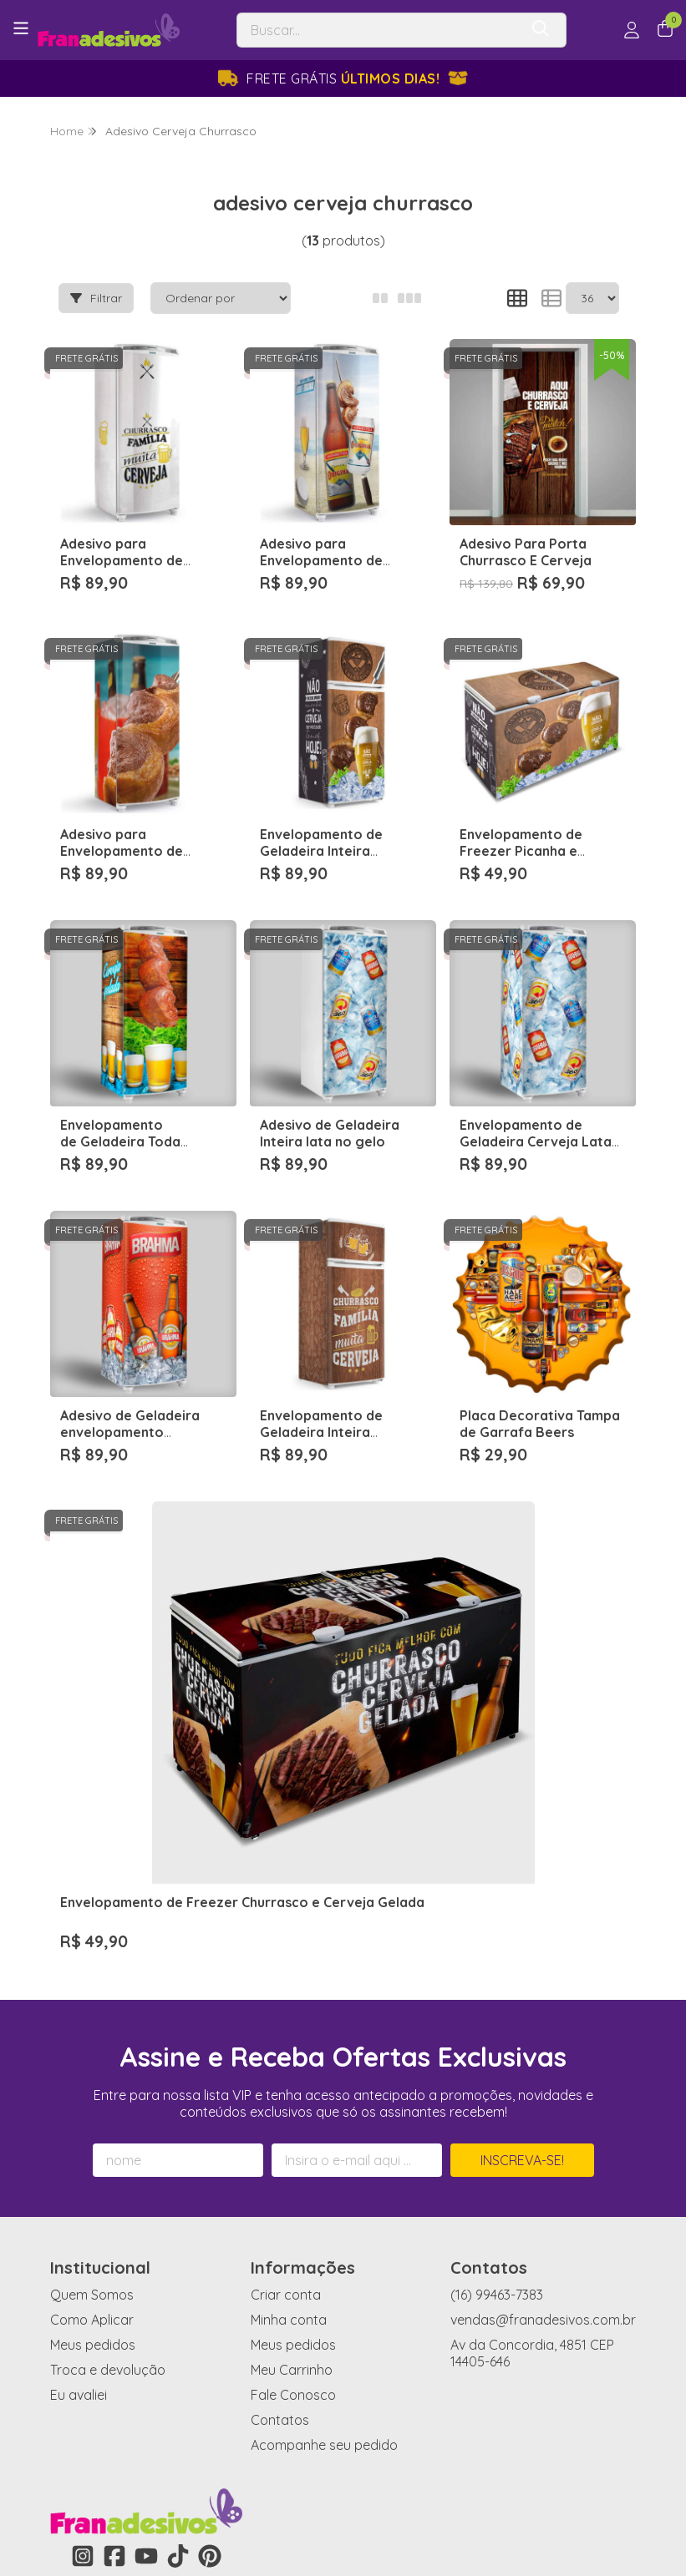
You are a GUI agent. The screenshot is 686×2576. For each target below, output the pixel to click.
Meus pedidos (92, 2126)
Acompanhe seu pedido (324, 2226)
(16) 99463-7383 (496, 2075)
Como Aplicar (92, 2101)
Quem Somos (92, 2075)
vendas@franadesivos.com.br (543, 2101)
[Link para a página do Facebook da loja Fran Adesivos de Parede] (114, 2337)
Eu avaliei (78, 2176)
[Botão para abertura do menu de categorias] (21, 28)
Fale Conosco (293, 2176)
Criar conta (286, 2075)
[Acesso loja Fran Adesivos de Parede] (631, 30)
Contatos (280, 2201)
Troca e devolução (107, 2151)
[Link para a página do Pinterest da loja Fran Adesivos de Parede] (209, 2337)
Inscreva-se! (522, 1941)
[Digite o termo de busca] (378, 30)
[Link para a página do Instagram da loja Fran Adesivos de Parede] (82, 2337)
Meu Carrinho (292, 2151)
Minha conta (289, 2101)
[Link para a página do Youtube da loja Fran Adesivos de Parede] (146, 2337)
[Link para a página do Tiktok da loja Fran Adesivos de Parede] (178, 2337)
